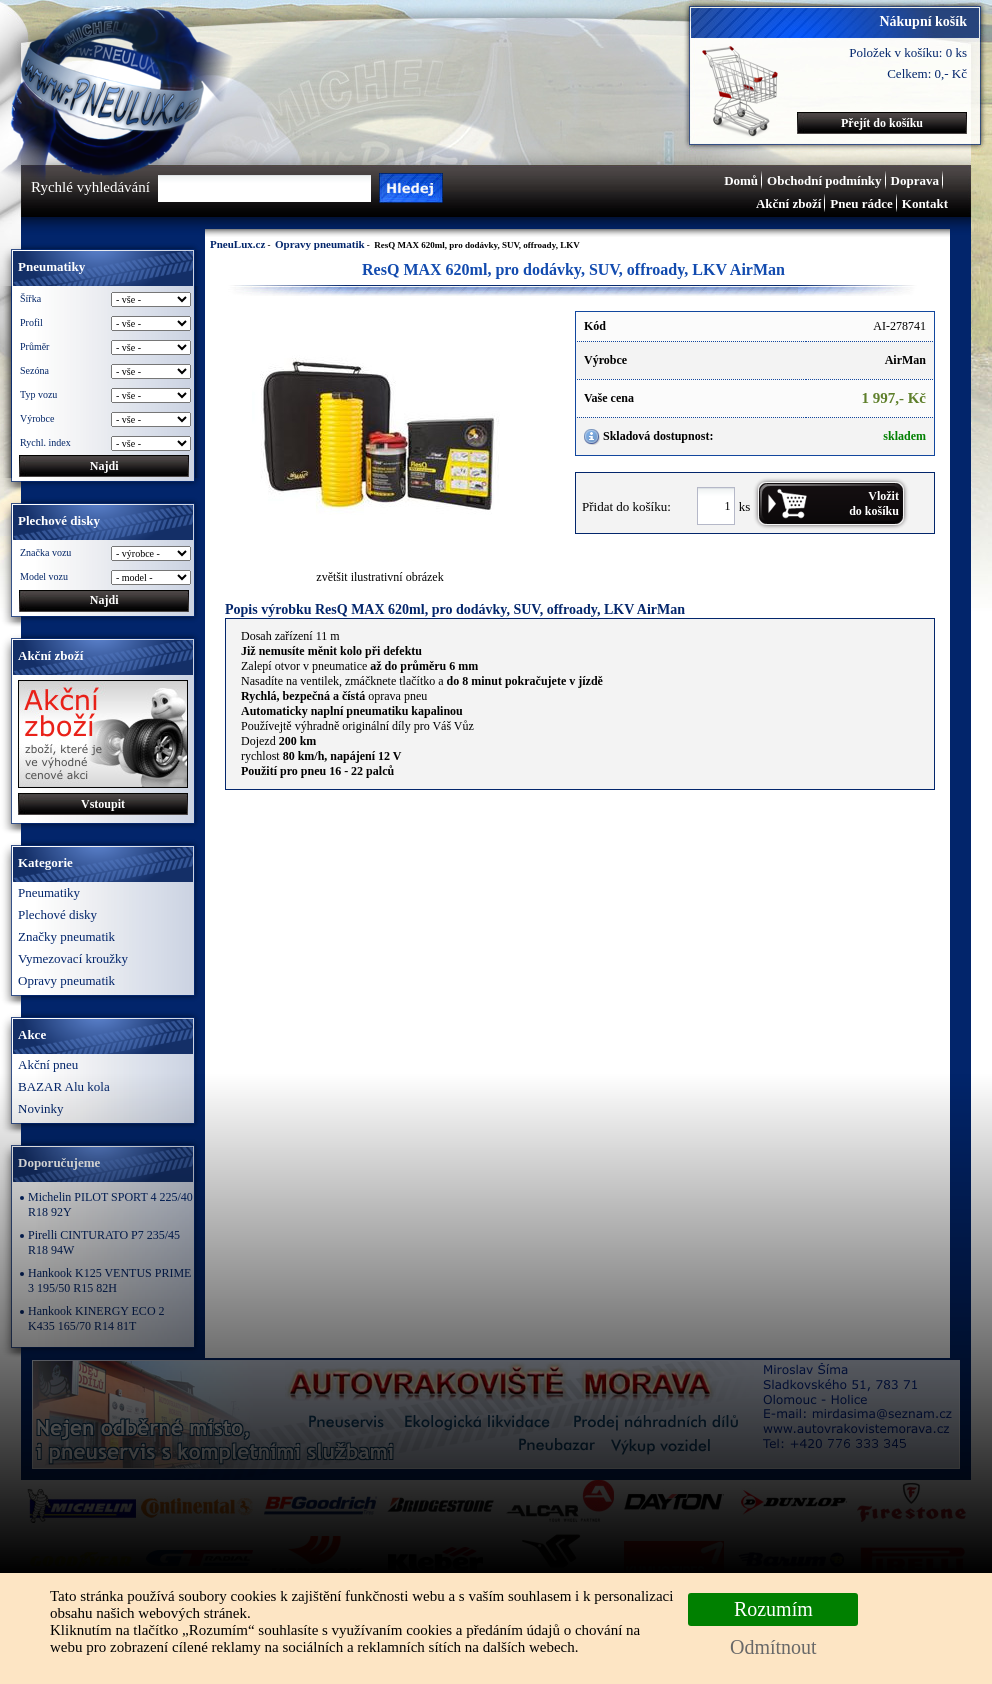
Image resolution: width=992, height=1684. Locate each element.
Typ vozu (38, 394)
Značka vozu (45, 552)
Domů (741, 180)
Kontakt (925, 203)
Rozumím (773, 1609)
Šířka (30, 298)
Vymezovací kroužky (73, 958)
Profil (31, 322)
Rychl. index (45, 442)
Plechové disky (57, 914)
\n (151, 577)
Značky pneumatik (66, 936)
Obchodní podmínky (824, 180)
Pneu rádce (861, 203)
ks (745, 505)
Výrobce (37, 418)
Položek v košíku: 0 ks (908, 52)
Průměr (34, 346)
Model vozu (44, 576)
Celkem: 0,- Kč (927, 73)
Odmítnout (773, 1647)
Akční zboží (788, 203)
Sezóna (34, 370)
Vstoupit (103, 804)
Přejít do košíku (882, 123)
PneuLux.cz (237, 244)
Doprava (915, 180)
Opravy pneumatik (66, 980)
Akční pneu (48, 1064)
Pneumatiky (49, 892)
